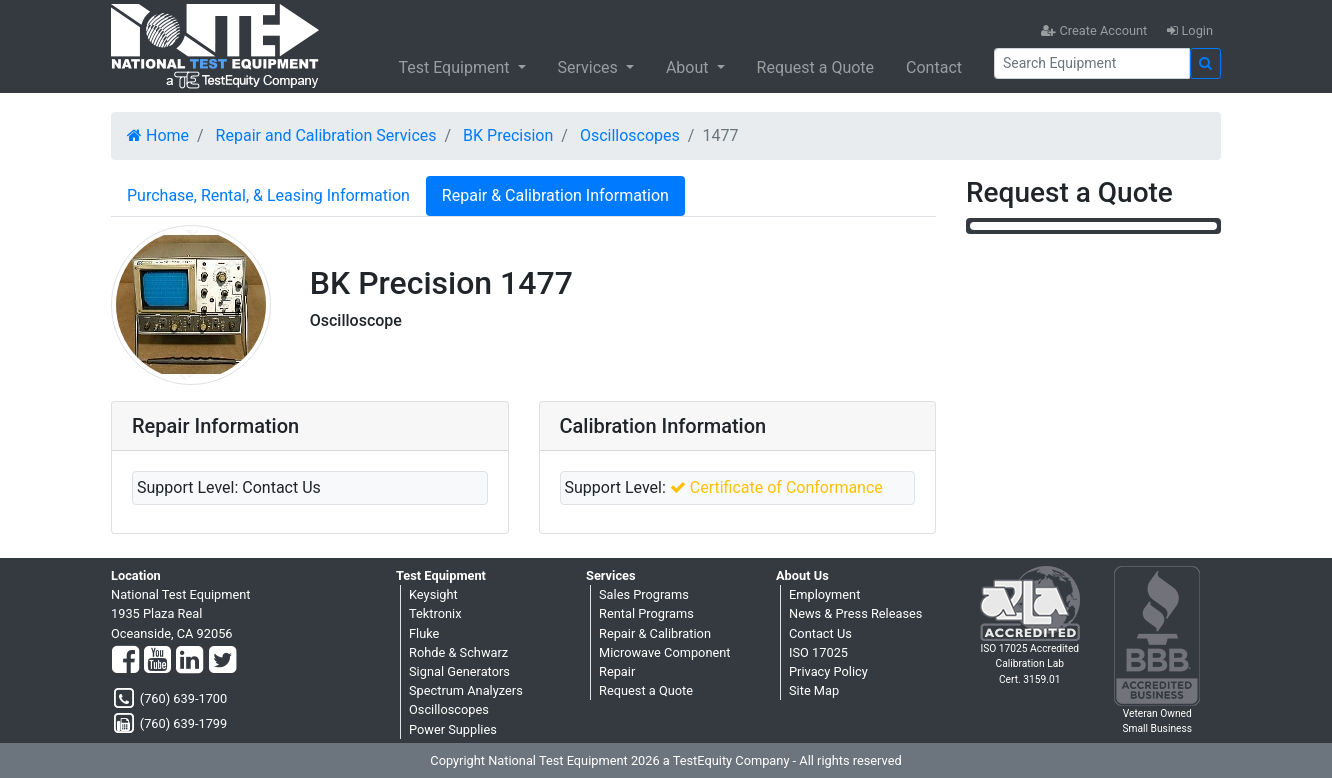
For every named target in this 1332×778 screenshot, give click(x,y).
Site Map (814, 690)
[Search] (1092, 63)
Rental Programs (646, 613)
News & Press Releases (855, 613)
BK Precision (508, 135)
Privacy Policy (828, 671)
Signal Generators (459, 671)
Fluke (424, 633)
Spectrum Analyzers (466, 690)
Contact (934, 67)
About (689, 67)
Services (590, 67)
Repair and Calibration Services (326, 135)
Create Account (1094, 30)
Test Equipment (455, 67)
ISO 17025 (818, 652)
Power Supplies (453, 729)
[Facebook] (125, 661)
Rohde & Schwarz (458, 652)
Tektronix (435, 613)
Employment (824, 594)
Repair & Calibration (655, 633)
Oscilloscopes (630, 135)
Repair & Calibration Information (555, 195)
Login (1190, 30)
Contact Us (820, 633)
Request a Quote (816, 67)
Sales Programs (644, 594)
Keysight (433, 594)
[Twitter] (222, 661)
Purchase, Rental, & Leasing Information (268, 195)
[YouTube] (157, 661)
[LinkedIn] (189, 661)
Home (158, 135)
